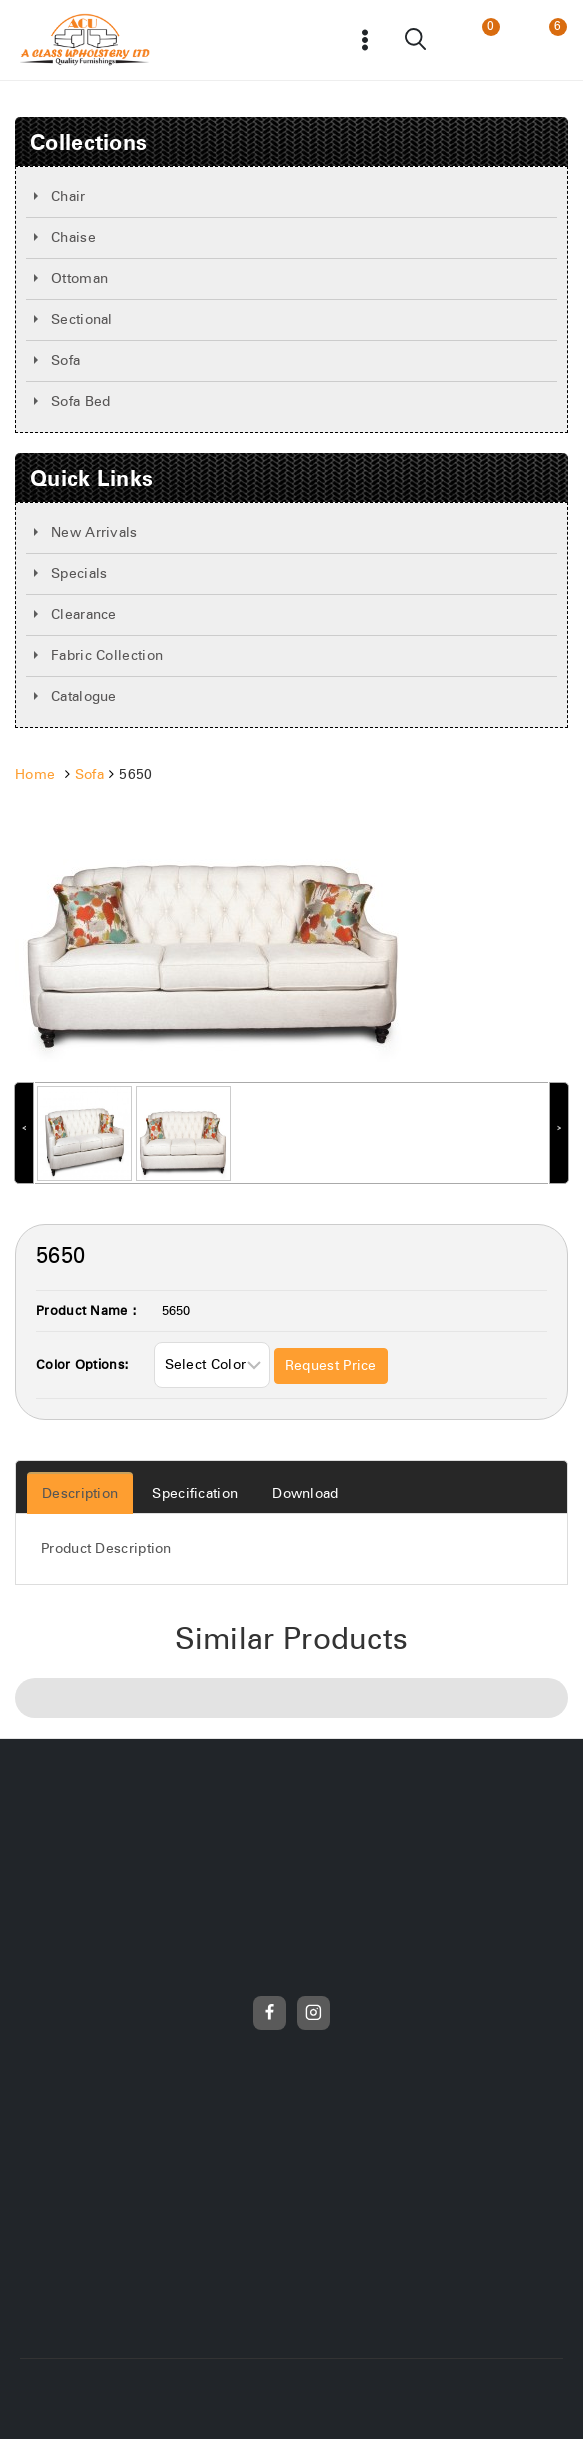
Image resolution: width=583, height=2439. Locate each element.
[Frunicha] (85, 40)
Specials (79, 574)
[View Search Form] (417, 40)
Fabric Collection (107, 656)
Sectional (82, 320)
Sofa (65, 361)
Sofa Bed (80, 402)
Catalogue (84, 697)
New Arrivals (94, 533)
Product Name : (86, 1311)
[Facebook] (270, 2013)
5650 (176, 1311)
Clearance (84, 615)
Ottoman (79, 279)
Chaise (73, 238)
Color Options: (82, 1365)
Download (305, 1494)
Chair (68, 197)
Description (80, 1494)
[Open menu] (365, 39)
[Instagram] (314, 2013)
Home (35, 775)
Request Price (331, 1366)
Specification (195, 1494)
